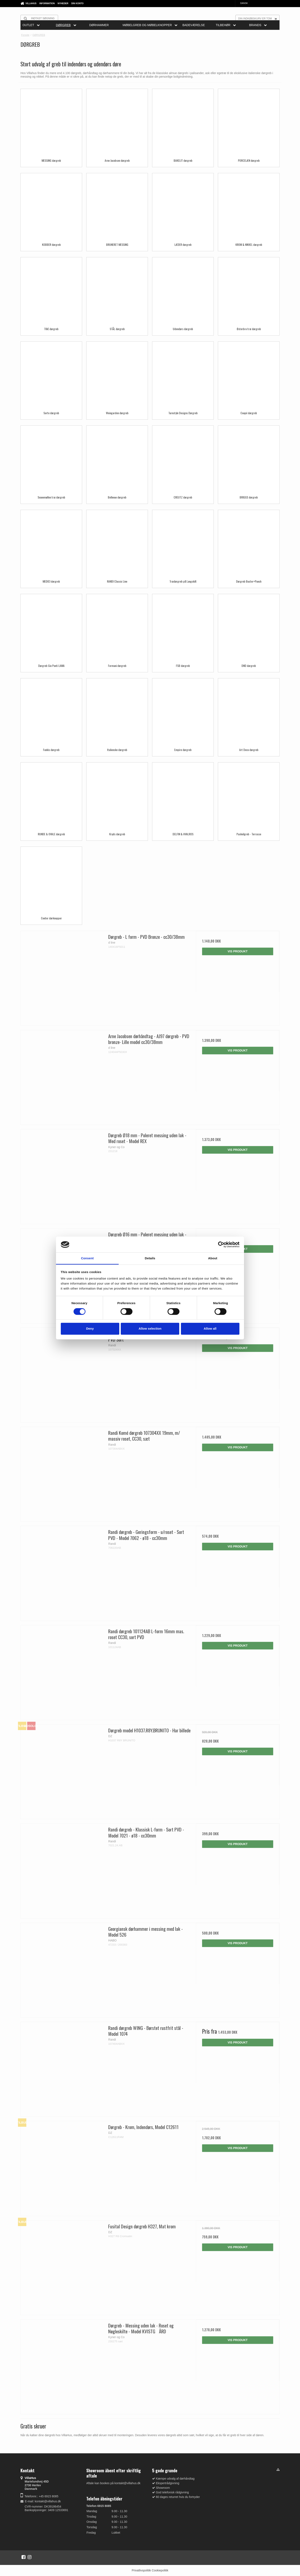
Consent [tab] (87, 1258)
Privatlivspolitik (141, 2570)
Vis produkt (238, 951)
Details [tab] (150, 1258)
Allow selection (150, 1328)
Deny (90, 1328)
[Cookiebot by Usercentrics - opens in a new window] (221, 1244)
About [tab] (212, 1258)
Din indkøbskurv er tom (258, 18)
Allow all (210, 1328)
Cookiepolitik (160, 2570)
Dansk (242, 3)
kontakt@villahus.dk (48, 2501)
